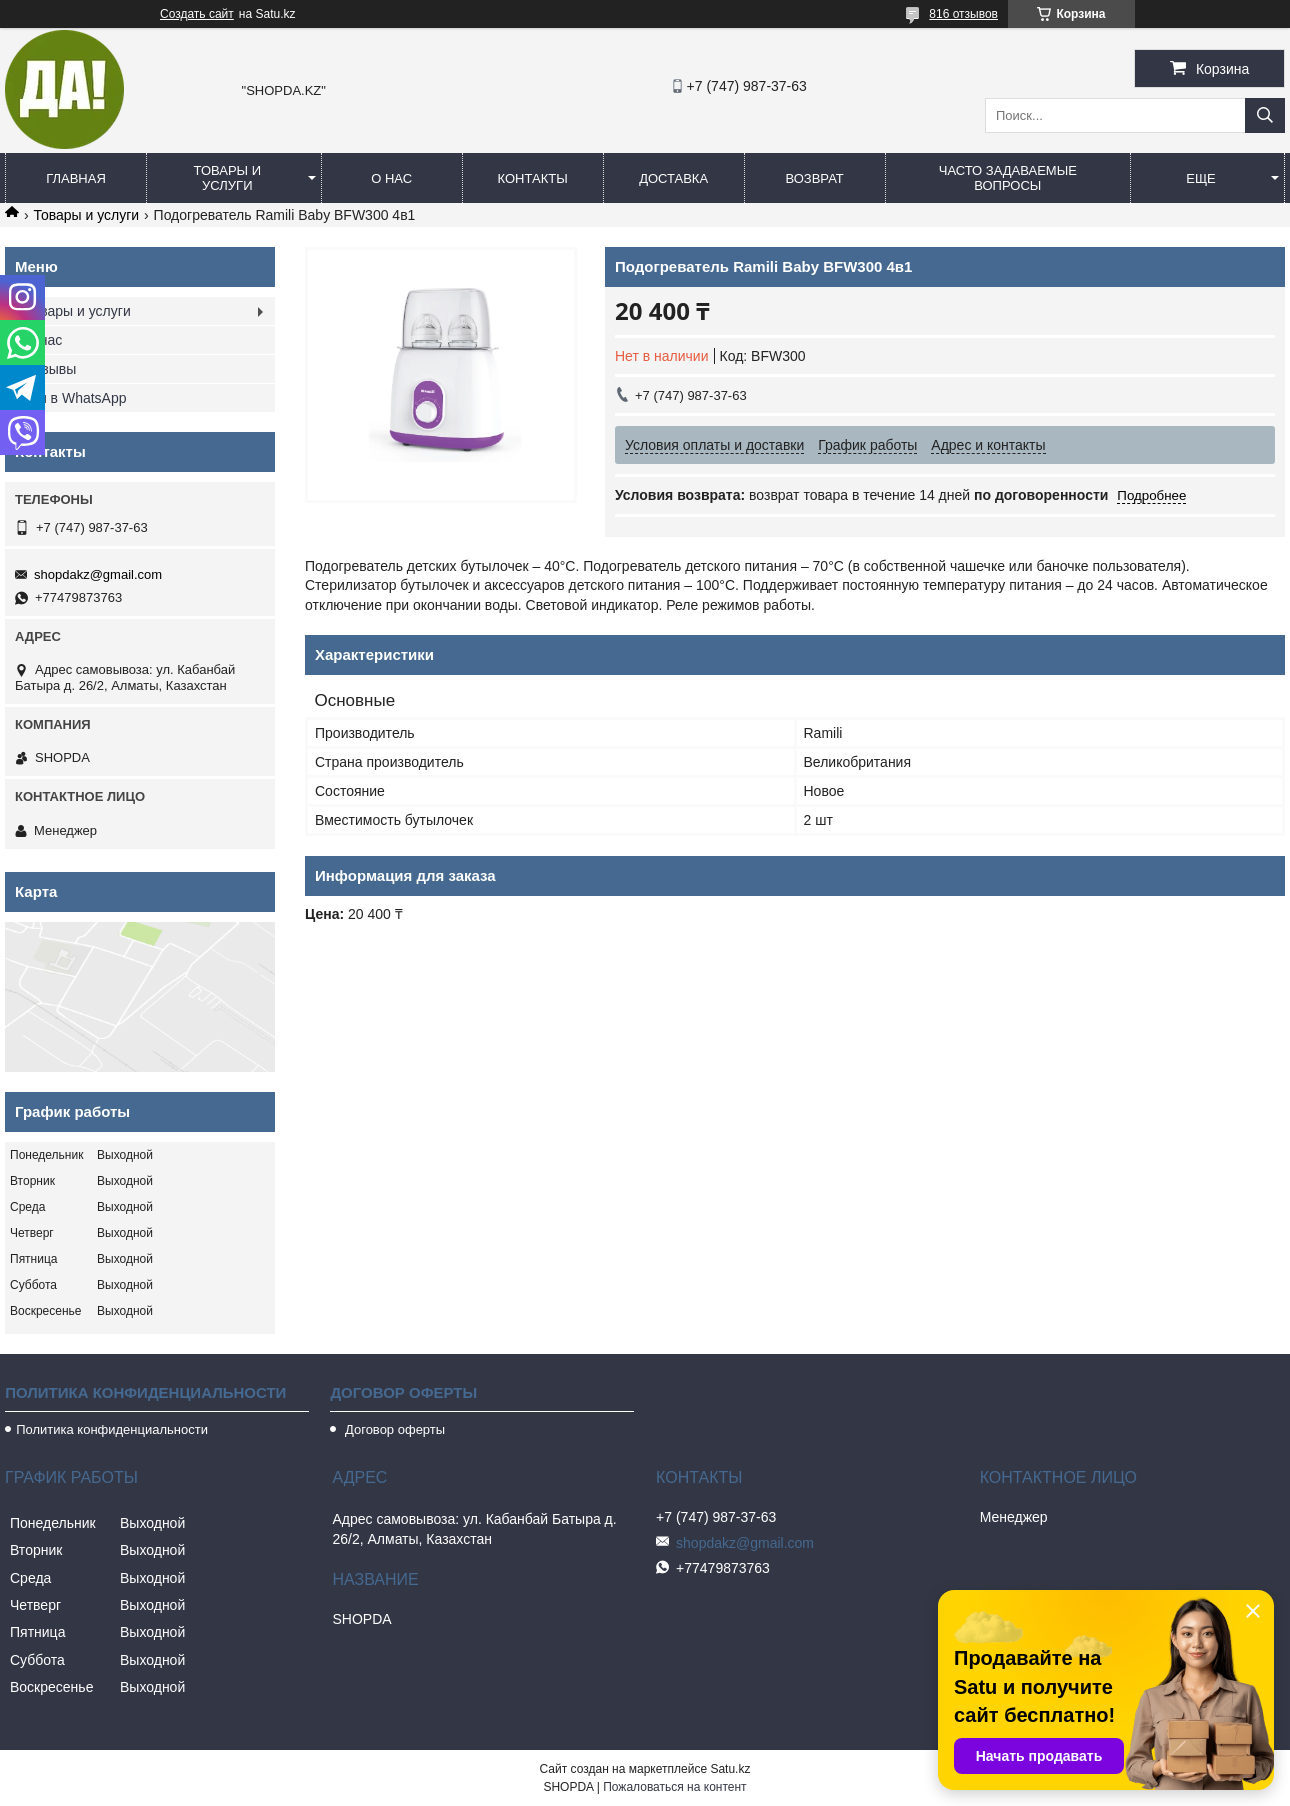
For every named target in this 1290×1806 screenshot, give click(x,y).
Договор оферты (393, 1429)
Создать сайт (197, 14)
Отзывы (50, 369)
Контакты (533, 178)
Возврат (814, 178)
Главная (76, 178)
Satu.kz (730, 1769)
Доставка (673, 178)
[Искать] (1265, 115)
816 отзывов (963, 14)
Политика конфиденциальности (112, 1429)
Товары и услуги (228, 178)
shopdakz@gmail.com (98, 574)
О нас (391, 178)
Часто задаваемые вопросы (1008, 178)
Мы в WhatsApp (76, 398)
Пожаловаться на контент (674, 1787)
